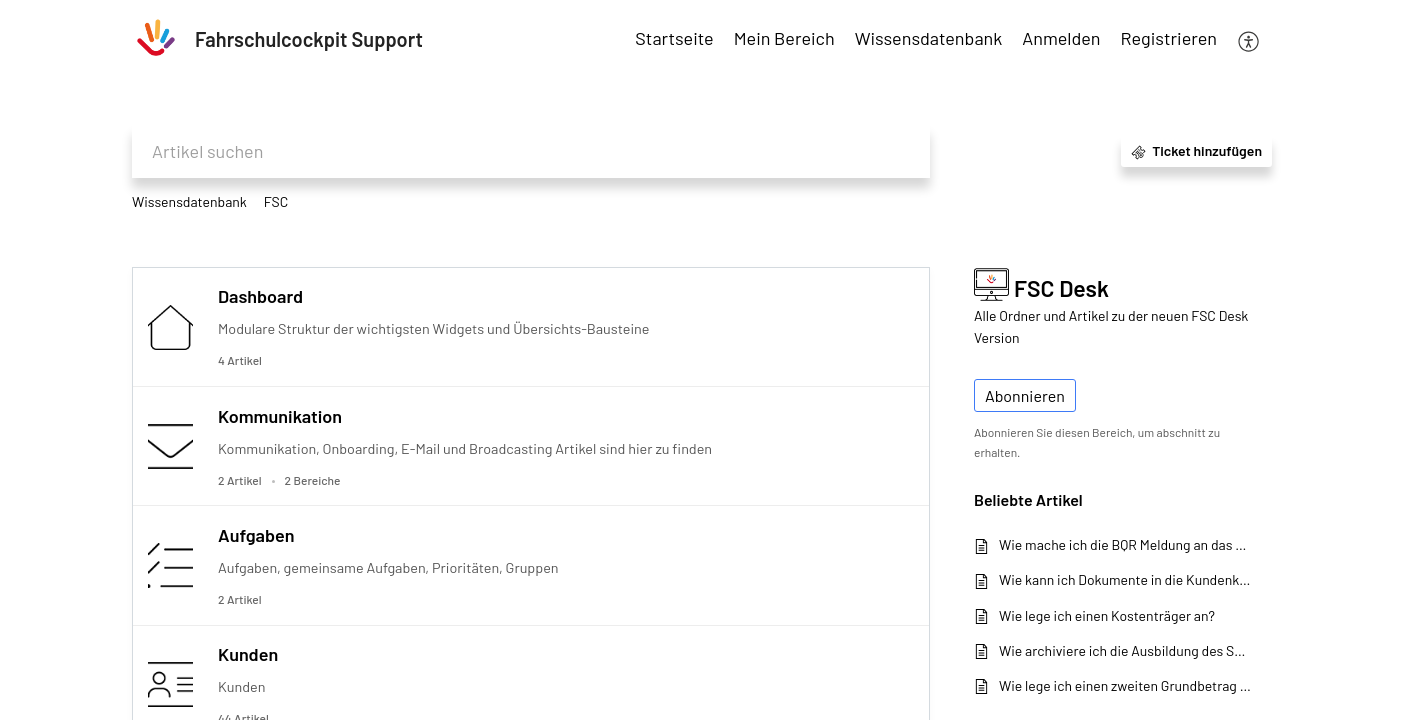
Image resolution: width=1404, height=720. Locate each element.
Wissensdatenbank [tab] (929, 38)
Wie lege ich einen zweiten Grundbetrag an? (1125, 685)
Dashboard (260, 296)
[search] (531, 151)
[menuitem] (1061, 39)
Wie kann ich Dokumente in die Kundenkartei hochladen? (1125, 579)
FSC (276, 201)
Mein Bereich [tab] (784, 38)
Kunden (248, 654)
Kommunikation (280, 416)
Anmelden (1061, 38)
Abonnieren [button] (1025, 395)
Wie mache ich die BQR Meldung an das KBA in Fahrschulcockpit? (1125, 544)
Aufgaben (256, 535)
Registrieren (1169, 38)
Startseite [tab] (674, 38)
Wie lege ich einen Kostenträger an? (1107, 615)
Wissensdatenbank (189, 201)
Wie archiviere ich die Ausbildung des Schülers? (1125, 650)
